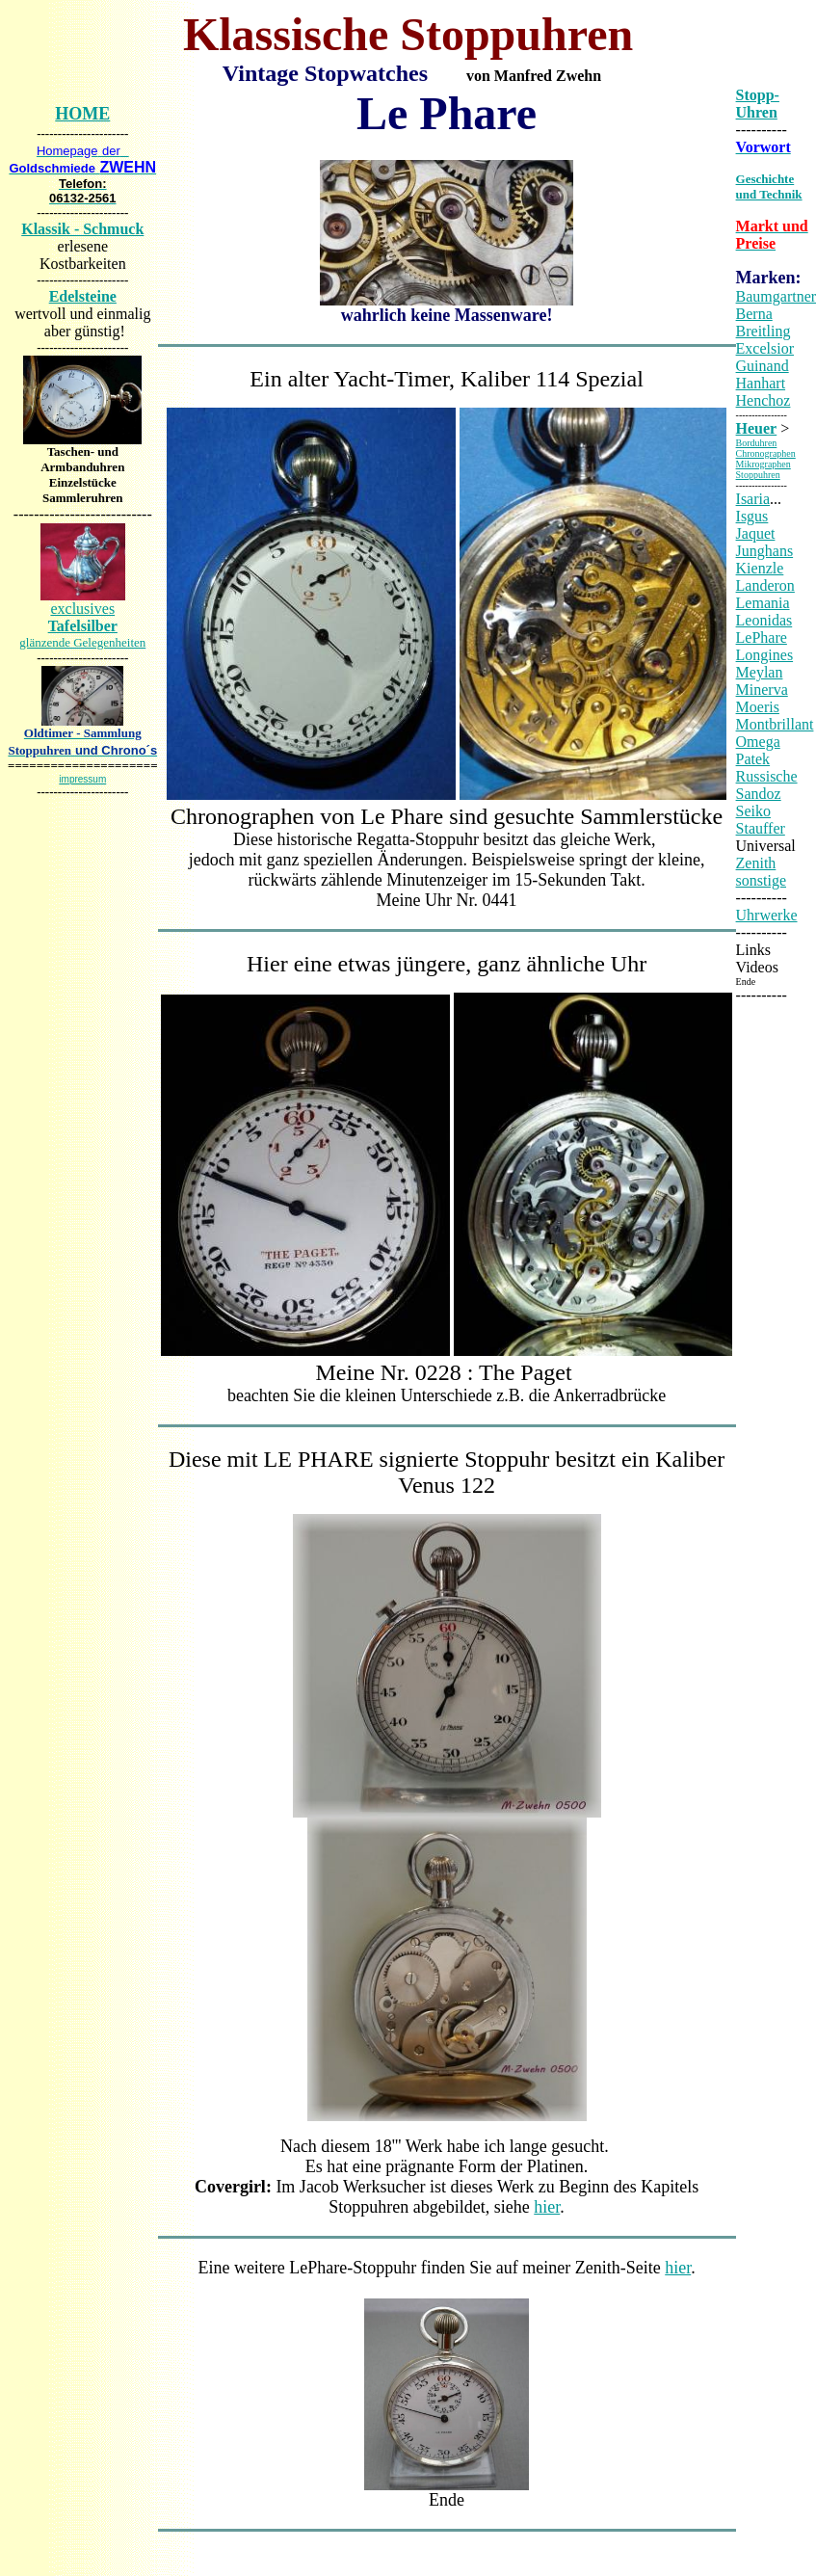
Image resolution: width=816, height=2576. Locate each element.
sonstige (761, 880)
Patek (753, 759)
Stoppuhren (758, 474)
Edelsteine (83, 296)
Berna (754, 313)
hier (547, 2207)
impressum (82, 779)
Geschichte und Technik (769, 186)
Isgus (752, 516)
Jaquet (756, 533)
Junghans (765, 551)
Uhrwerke (767, 915)
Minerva (762, 689)
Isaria (753, 499)
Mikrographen (763, 464)
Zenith (756, 863)
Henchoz (763, 400)
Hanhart (761, 383)
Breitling (763, 331)
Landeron (765, 585)
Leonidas (764, 620)
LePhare (761, 637)
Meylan (759, 672)
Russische (767, 776)
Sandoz (758, 793)
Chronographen (766, 453)
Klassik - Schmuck (82, 229)
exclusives (82, 625)
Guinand (762, 366)
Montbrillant (775, 724)
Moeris (757, 707)
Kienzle (760, 568)
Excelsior (765, 348)
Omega (758, 741)
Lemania (763, 603)
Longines (765, 655)
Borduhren (756, 443)
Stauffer (760, 828)
